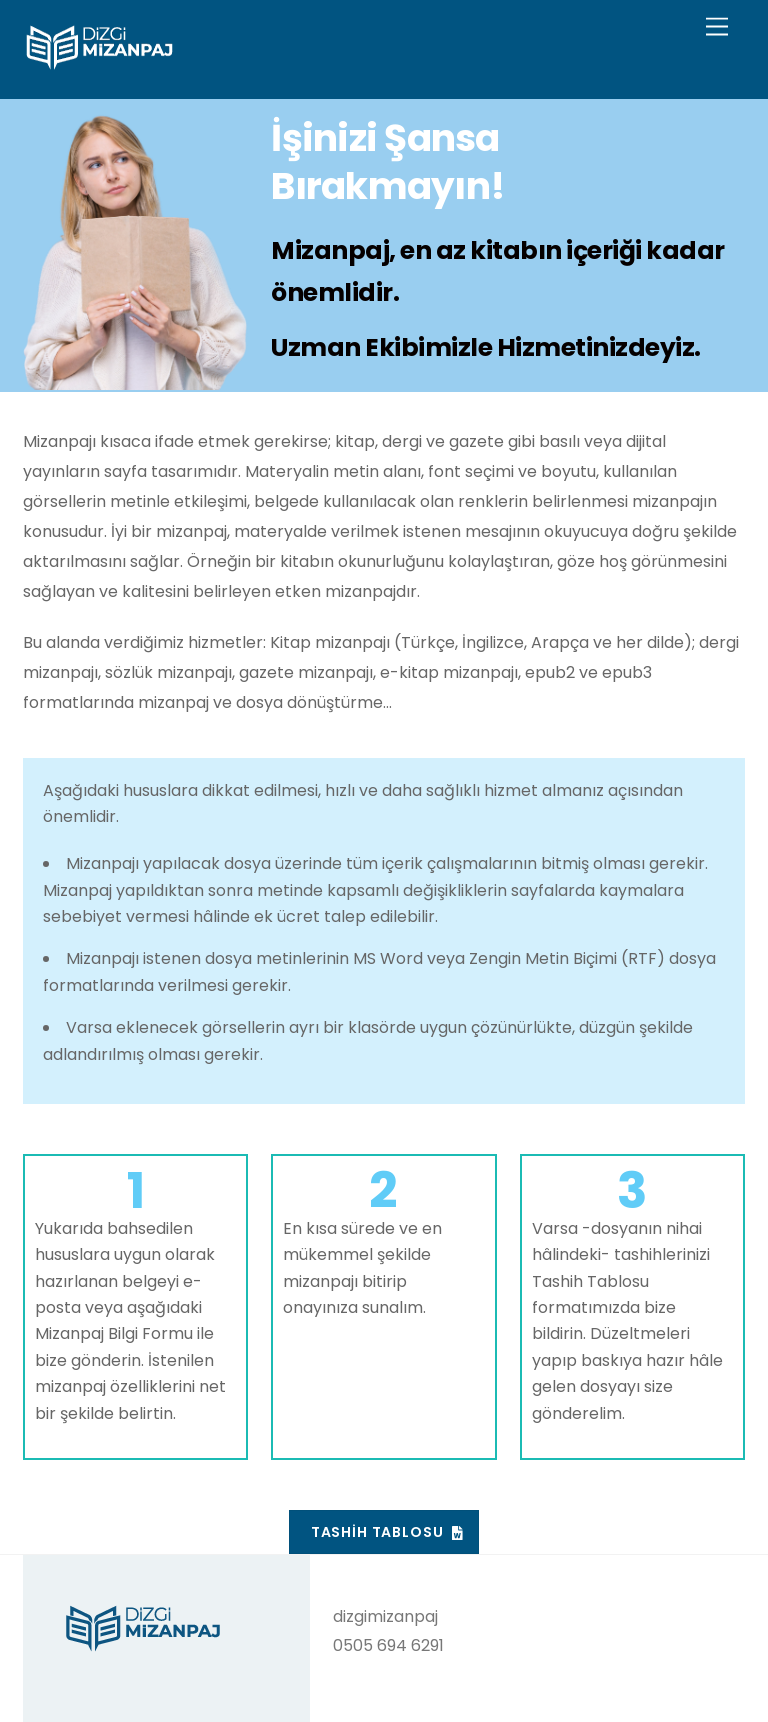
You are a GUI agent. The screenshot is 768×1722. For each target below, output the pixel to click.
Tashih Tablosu (387, 1532)
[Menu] (717, 27)
